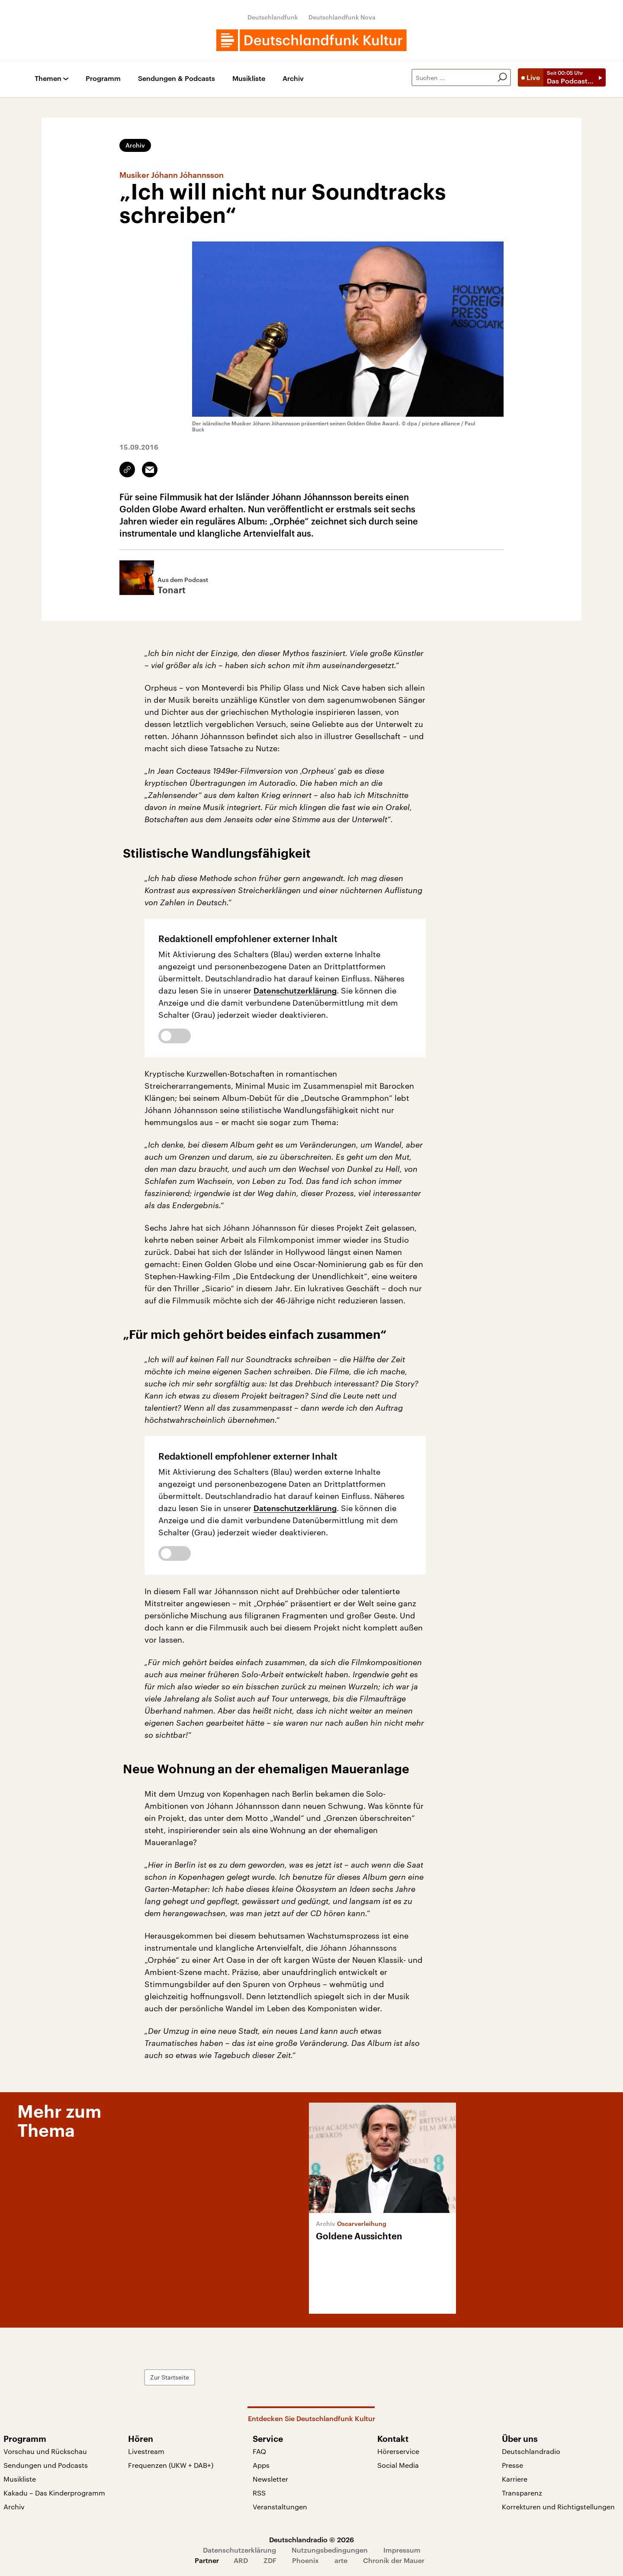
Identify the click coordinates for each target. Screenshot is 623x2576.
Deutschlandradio (531, 2451)
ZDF (269, 2560)
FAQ (259, 2451)
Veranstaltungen (280, 2506)
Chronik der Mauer (393, 2560)
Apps (261, 2465)
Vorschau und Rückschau (45, 2451)
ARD (241, 2560)
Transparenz (522, 2493)
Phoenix (305, 2560)
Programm (103, 78)
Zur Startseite (169, 2377)
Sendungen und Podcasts (45, 2465)
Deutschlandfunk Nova (342, 17)
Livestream (146, 2451)
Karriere (514, 2479)
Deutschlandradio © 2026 (311, 2539)
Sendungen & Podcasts (176, 78)
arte (340, 2560)
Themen (48, 78)
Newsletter (270, 2479)
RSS (259, 2493)
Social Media (398, 2465)
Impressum (402, 2550)
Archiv (293, 78)
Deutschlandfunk (272, 17)
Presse (512, 2465)
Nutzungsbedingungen (330, 2550)
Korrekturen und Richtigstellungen (558, 2506)
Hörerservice (398, 2451)
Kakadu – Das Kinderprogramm (54, 2493)
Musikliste (248, 78)
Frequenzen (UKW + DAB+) (170, 2465)
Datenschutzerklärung (295, 990)
